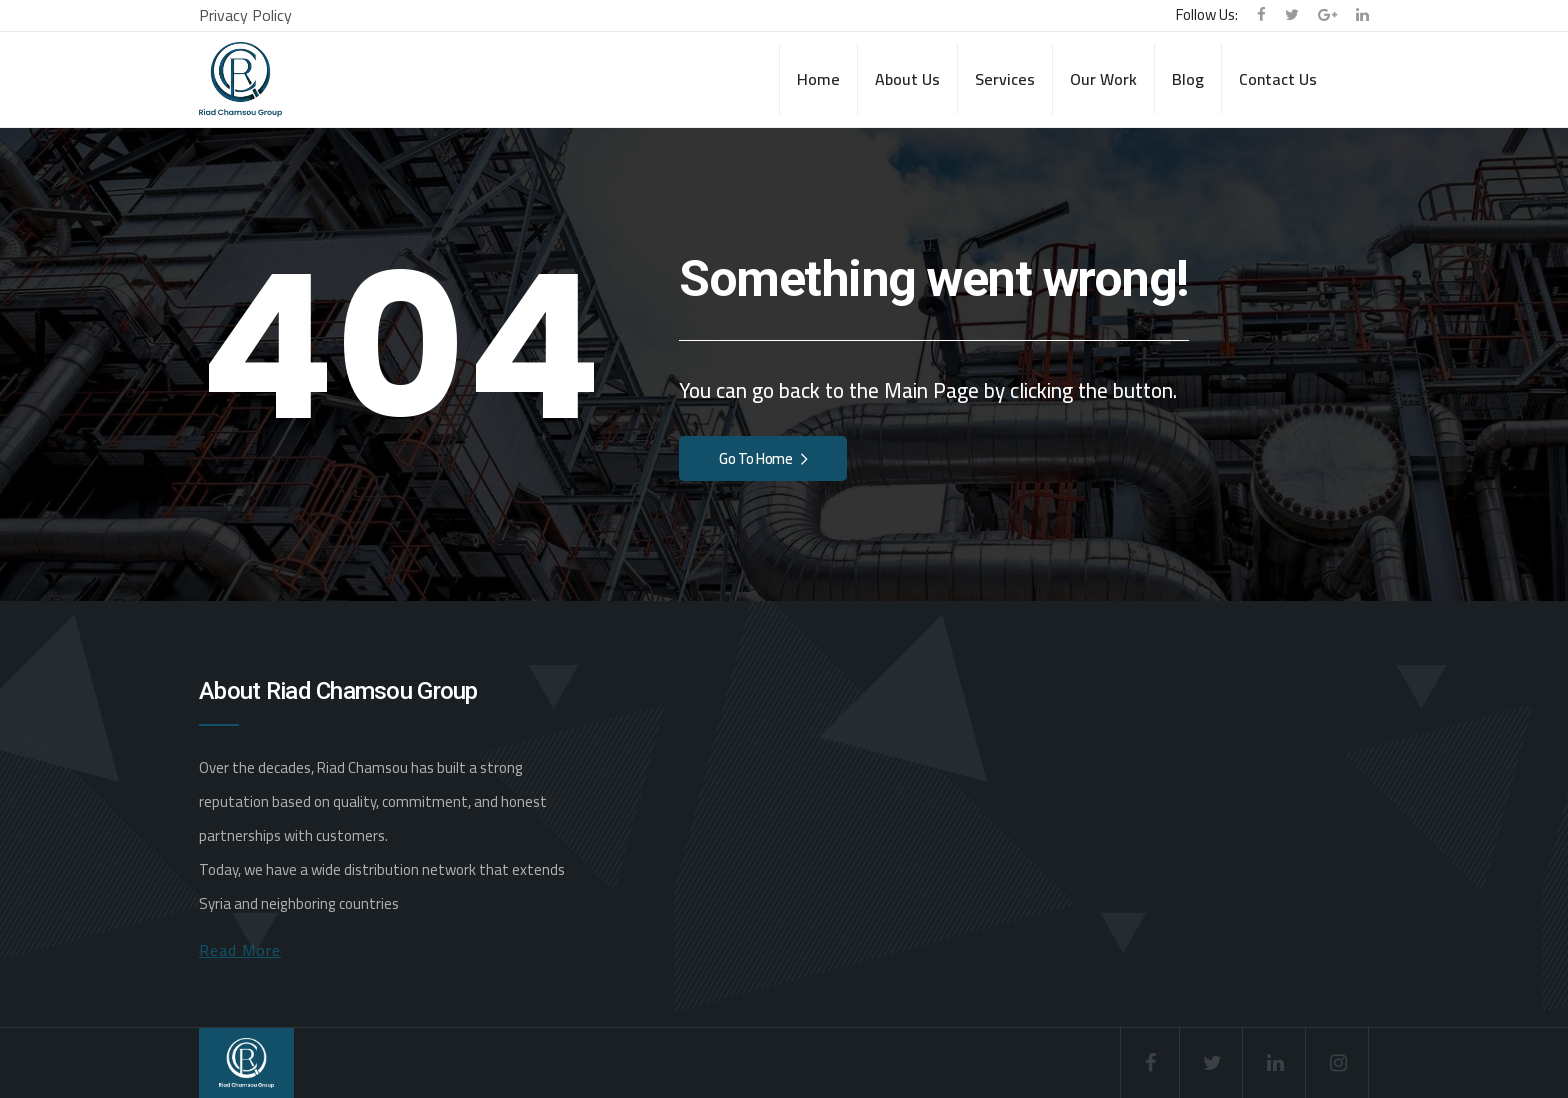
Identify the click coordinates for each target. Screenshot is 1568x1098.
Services (1005, 79)
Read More (240, 950)
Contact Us (1278, 79)
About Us (907, 79)
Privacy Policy (245, 15)
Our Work (1103, 79)
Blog (1188, 79)
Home (818, 79)
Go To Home (763, 458)
